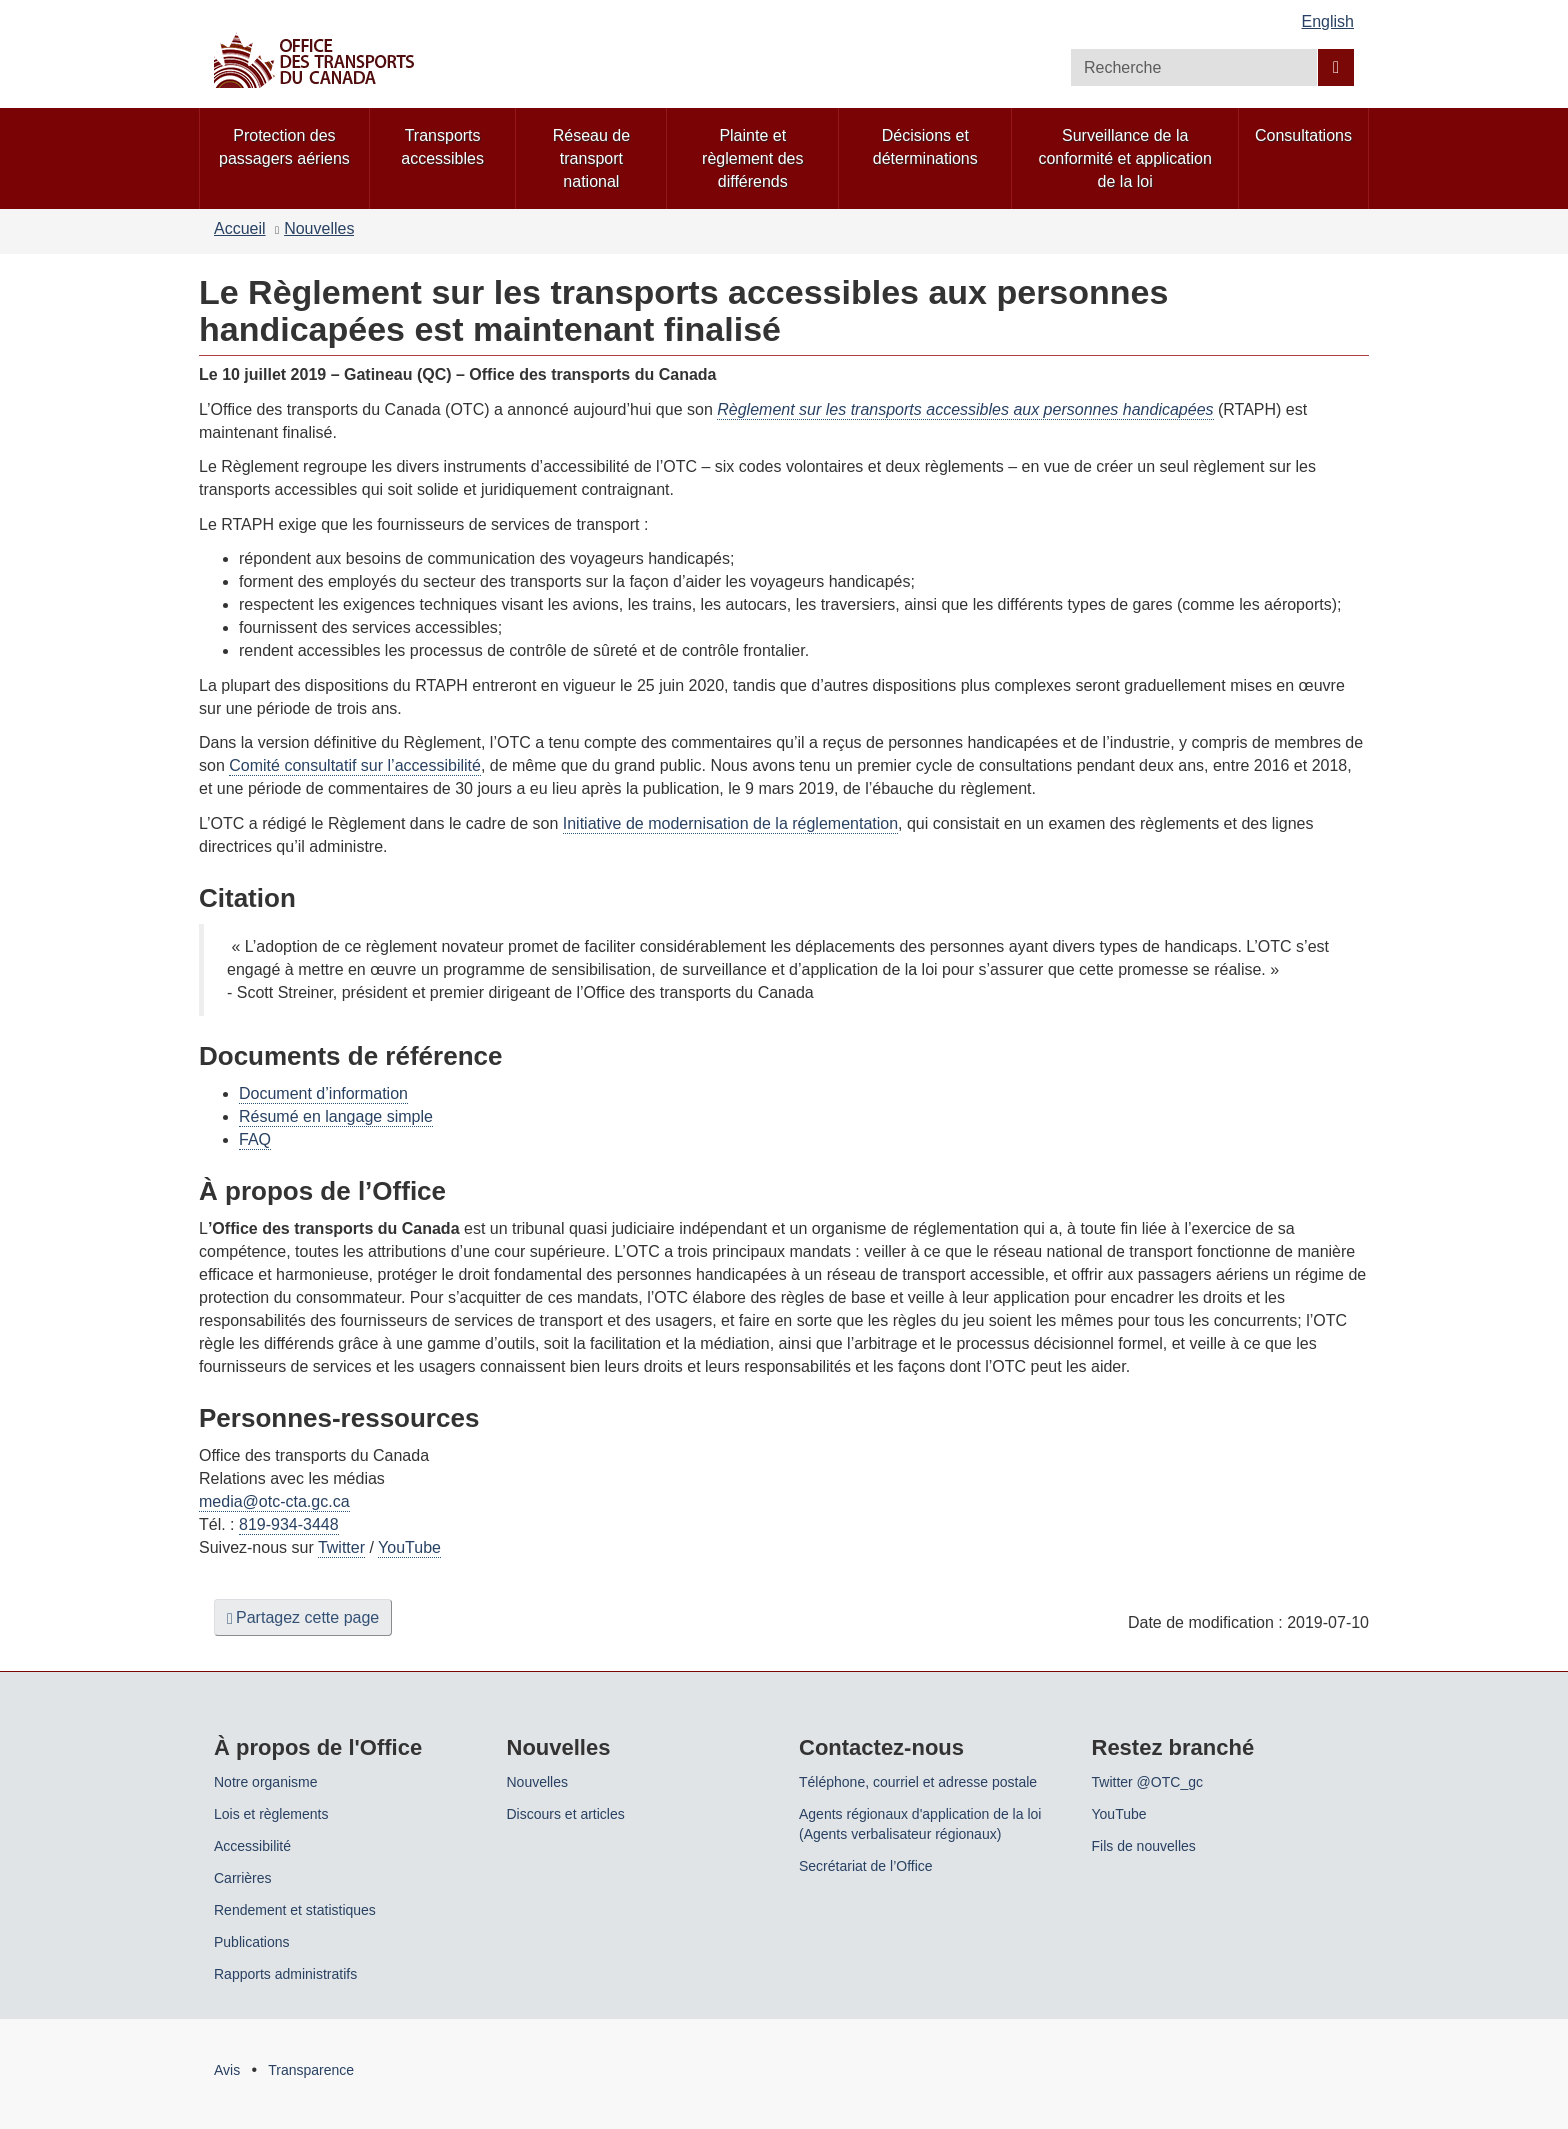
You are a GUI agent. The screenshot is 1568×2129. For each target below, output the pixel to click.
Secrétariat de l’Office (866, 1866)
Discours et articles (566, 1814)
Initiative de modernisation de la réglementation (730, 823)
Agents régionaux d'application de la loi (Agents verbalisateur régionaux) (920, 1824)
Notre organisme (266, 1782)
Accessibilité (252, 1846)
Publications (252, 1942)
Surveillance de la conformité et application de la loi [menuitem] (1124, 158)
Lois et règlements (271, 1814)
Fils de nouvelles (1144, 1846)
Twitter (341, 1547)
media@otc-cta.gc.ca (274, 1501)
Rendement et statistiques (295, 1910)
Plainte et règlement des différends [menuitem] (752, 158)
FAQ (255, 1139)
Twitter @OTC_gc (1147, 1782)
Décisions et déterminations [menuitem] (925, 147)
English (1328, 21)
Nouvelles (319, 228)
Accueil (240, 228)
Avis (227, 2070)
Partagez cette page (303, 1618)
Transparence (311, 2070)
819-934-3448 (289, 1524)
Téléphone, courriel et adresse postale (918, 1782)
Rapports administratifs (285, 1974)
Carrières (243, 1878)
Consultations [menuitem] (1303, 135)
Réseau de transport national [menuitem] (591, 158)
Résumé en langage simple (336, 1116)
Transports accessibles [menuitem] (442, 147)
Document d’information (323, 1093)
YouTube (409, 1547)
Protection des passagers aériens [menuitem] (284, 147)
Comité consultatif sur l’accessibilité (355, 765)
